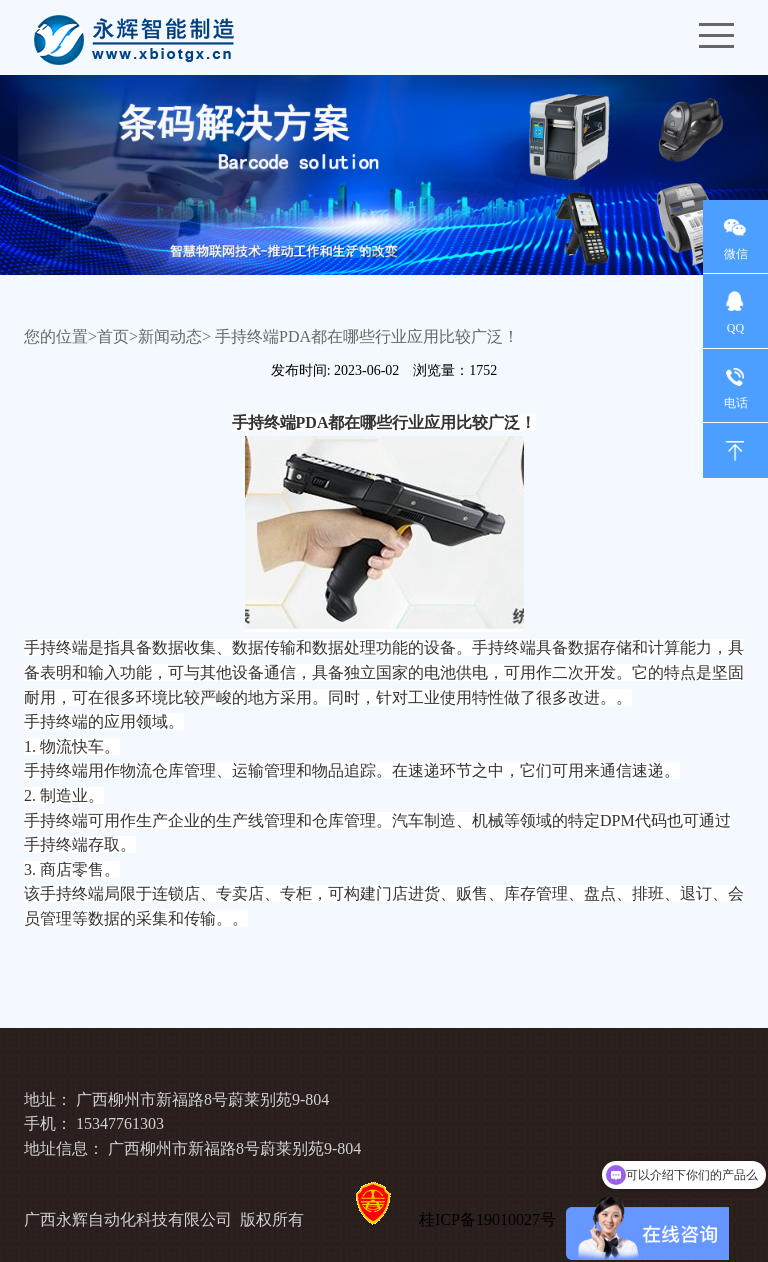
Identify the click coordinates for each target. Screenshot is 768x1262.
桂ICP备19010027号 (487, 1219)
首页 (113, 336)
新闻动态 (170, 336)
